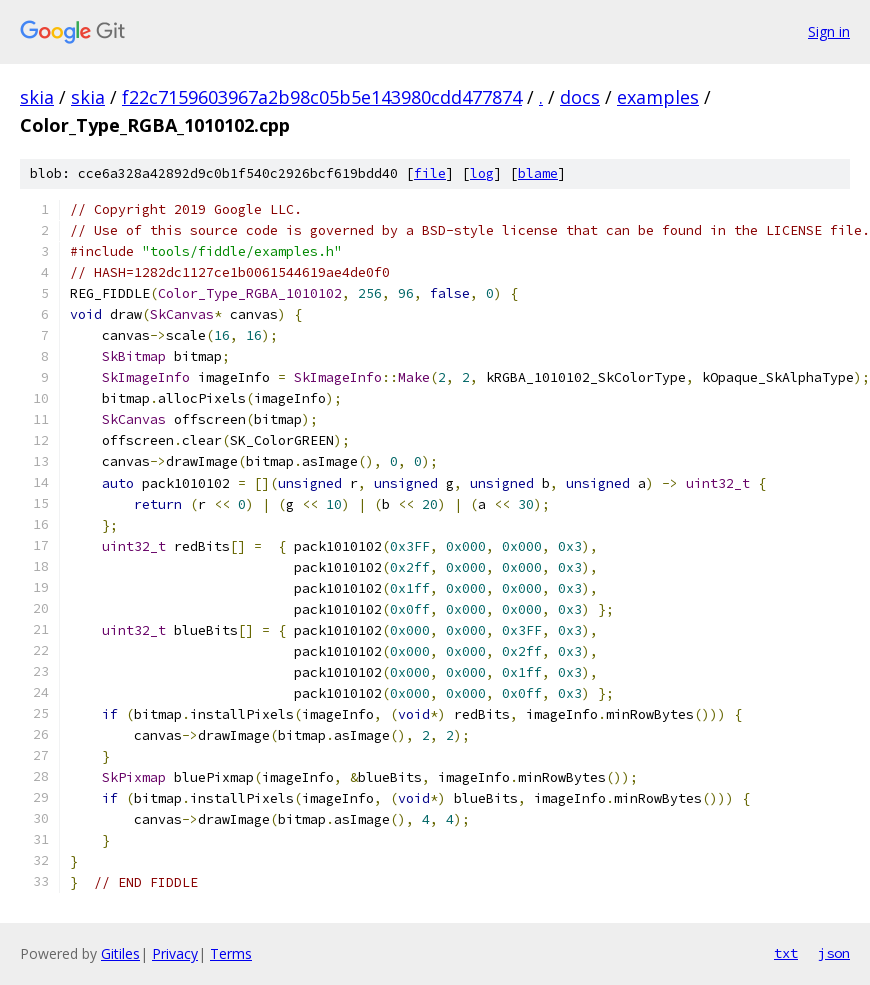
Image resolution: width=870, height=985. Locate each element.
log (482, 173)
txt (786, 953)
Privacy (175, 953)
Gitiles (120, 953)
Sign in (829, 31)
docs (580, 97)
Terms (231, 953)
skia (37, 97)
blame (538, 173)
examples (658, 97)
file (430, 173)
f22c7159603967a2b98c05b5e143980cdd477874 (322, 97)
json (834, 953)
